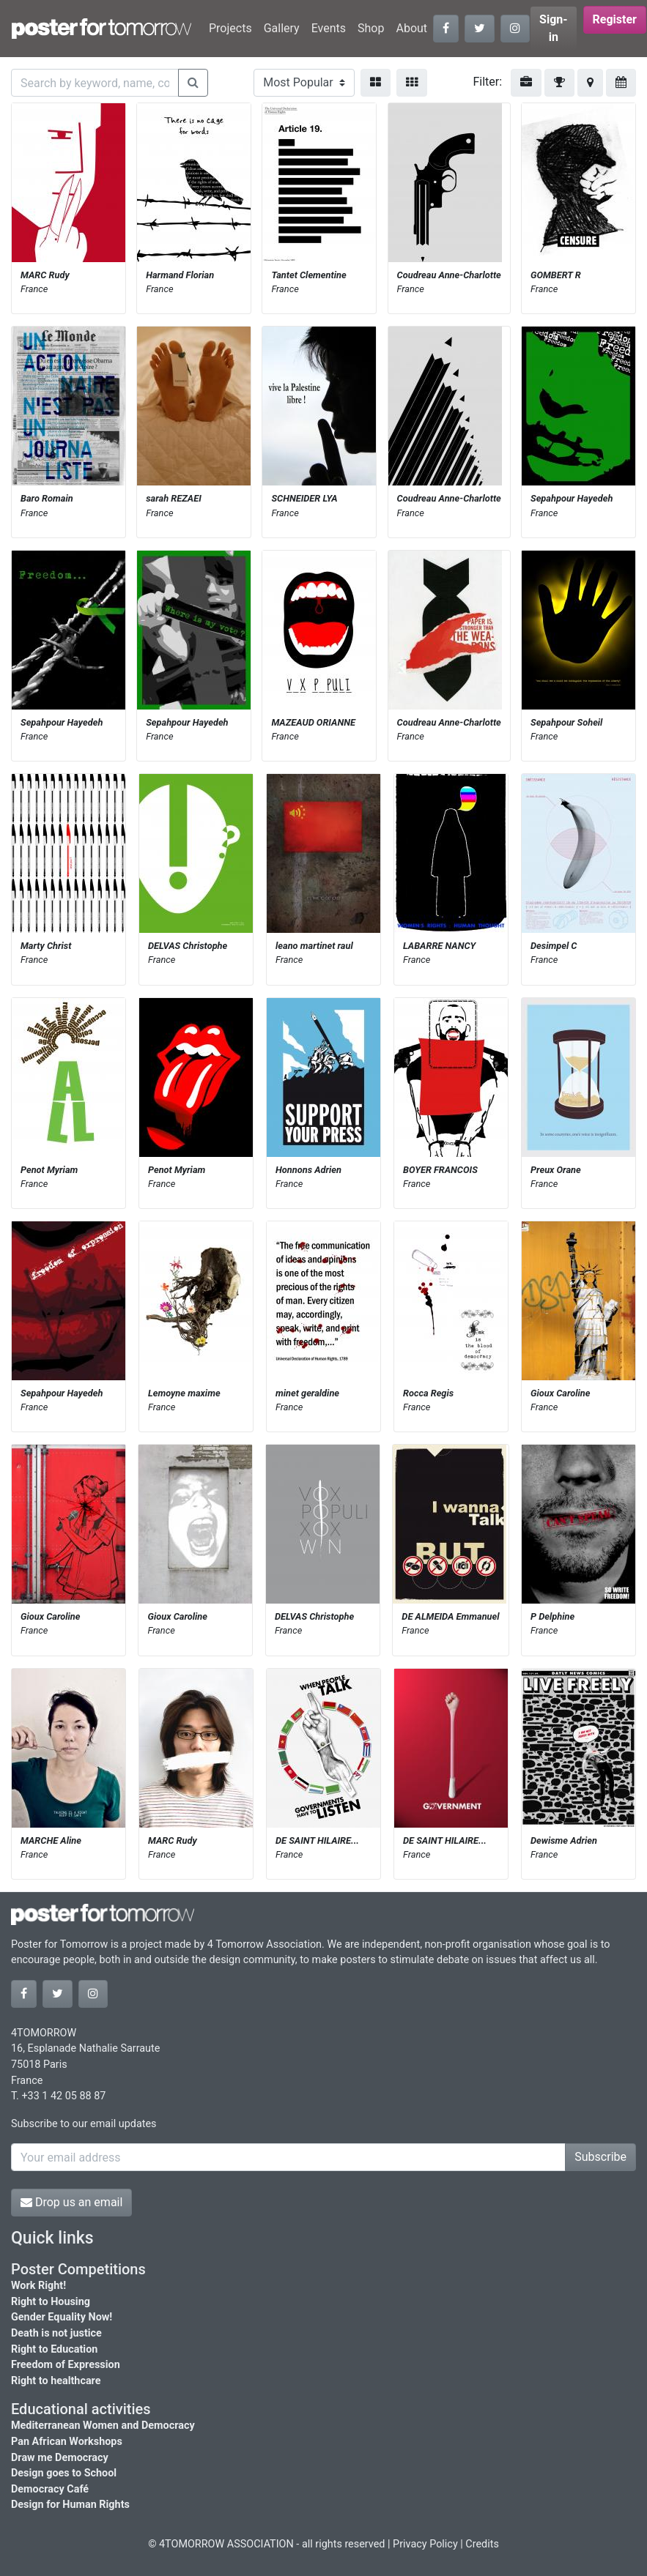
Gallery (282, 28)
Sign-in (553, 28)
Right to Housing (50, 2302)
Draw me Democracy (59, 2458)
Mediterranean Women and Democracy (103, 2425)
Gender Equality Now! (61, 2317)
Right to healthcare (56, 2381)
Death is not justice (56, 2333)
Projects (230, 28)
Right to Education (54, 2349)
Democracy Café (50, 2489)
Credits (482, 2544)
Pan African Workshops (66, 2441)
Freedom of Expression (65, 2365)
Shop (371, 28)
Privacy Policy (425, 2544)
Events (328, 28)
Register (615, 19)
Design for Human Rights (70, 2504)
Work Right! (38, 2285)
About (411, 28)
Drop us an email (71, 2202)
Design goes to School (64, 2473)
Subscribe (600, 2157)
